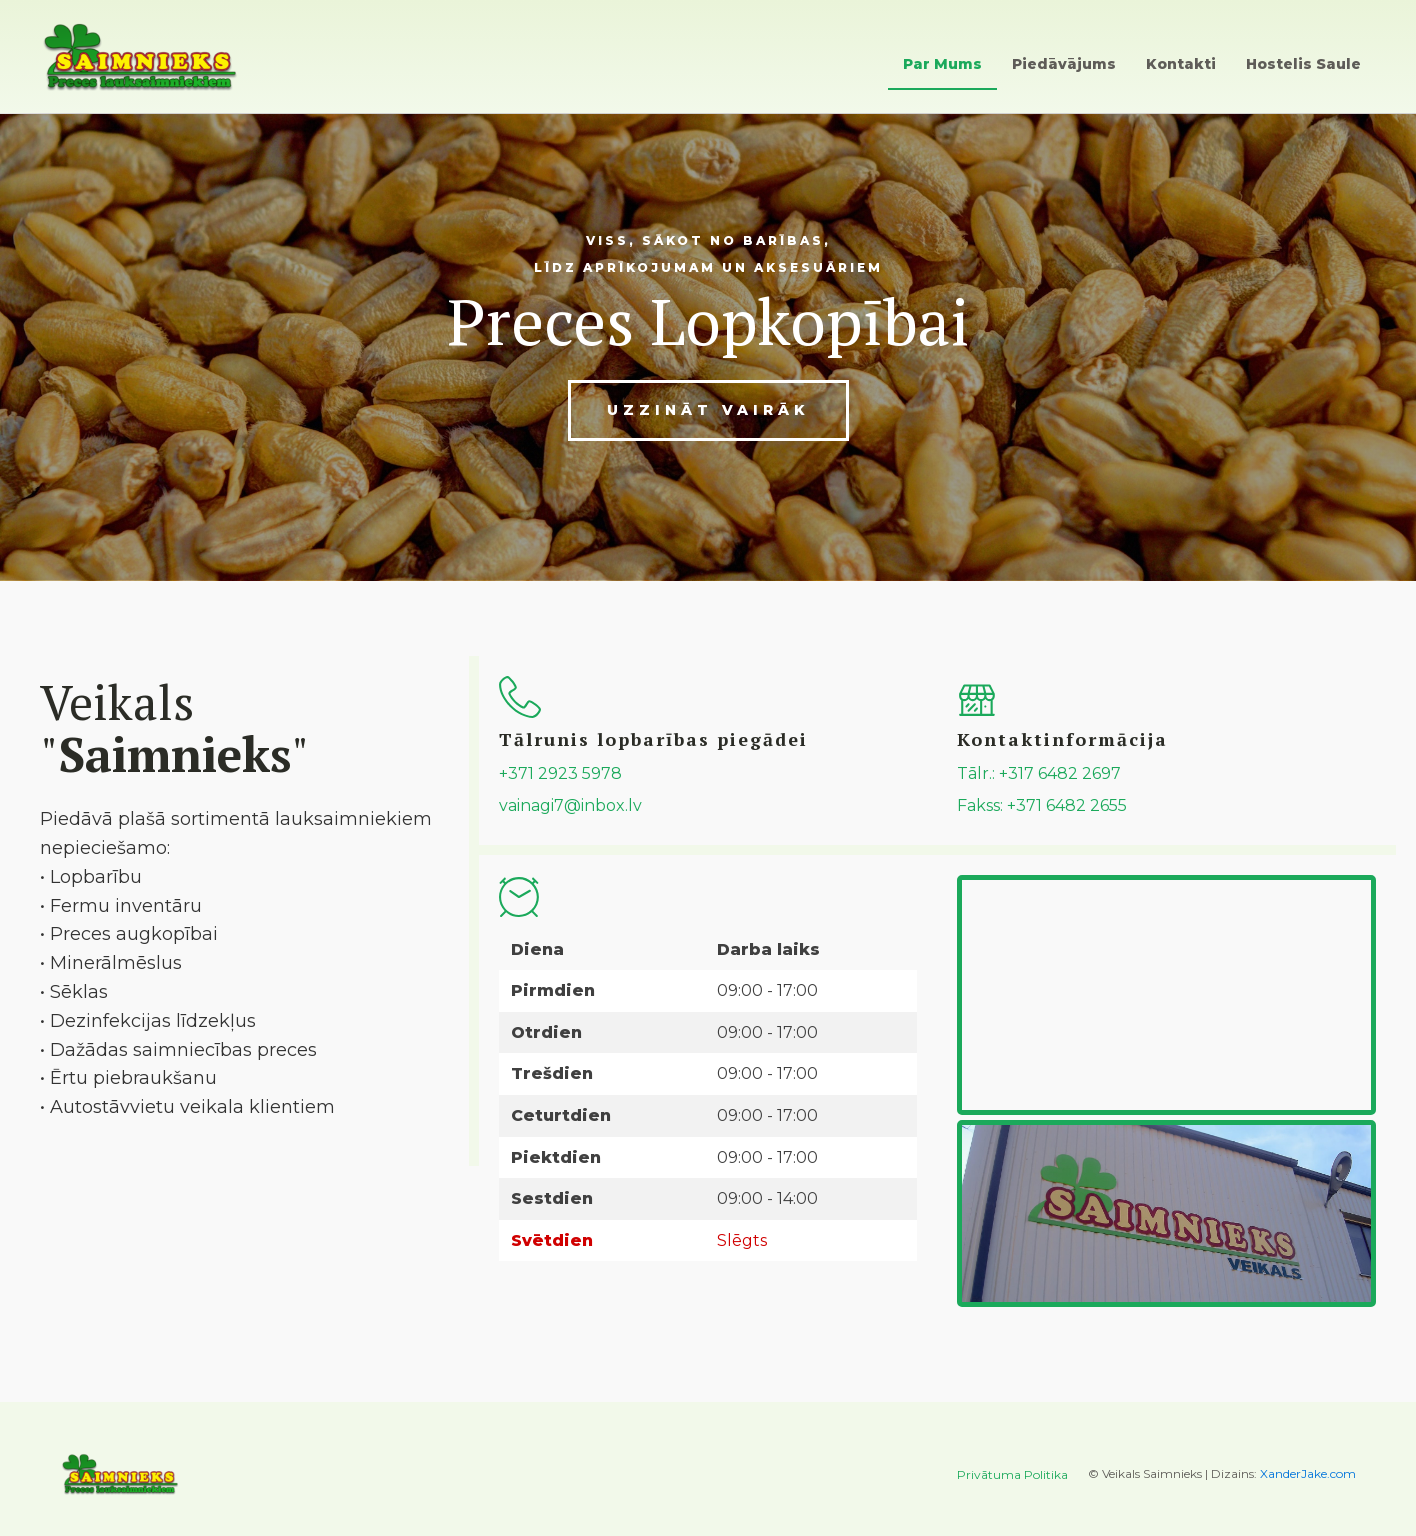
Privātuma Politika (1012, 1474)
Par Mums (942, 64)
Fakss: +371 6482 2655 (1042, 805)
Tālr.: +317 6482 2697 (1039, 773)
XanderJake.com (1308, 1473)
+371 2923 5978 (560, 773)
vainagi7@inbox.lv (570, 805)
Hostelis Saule (1303, 64)
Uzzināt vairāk (708, 410)
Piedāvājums (1064, 64)
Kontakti (1181, 64)
